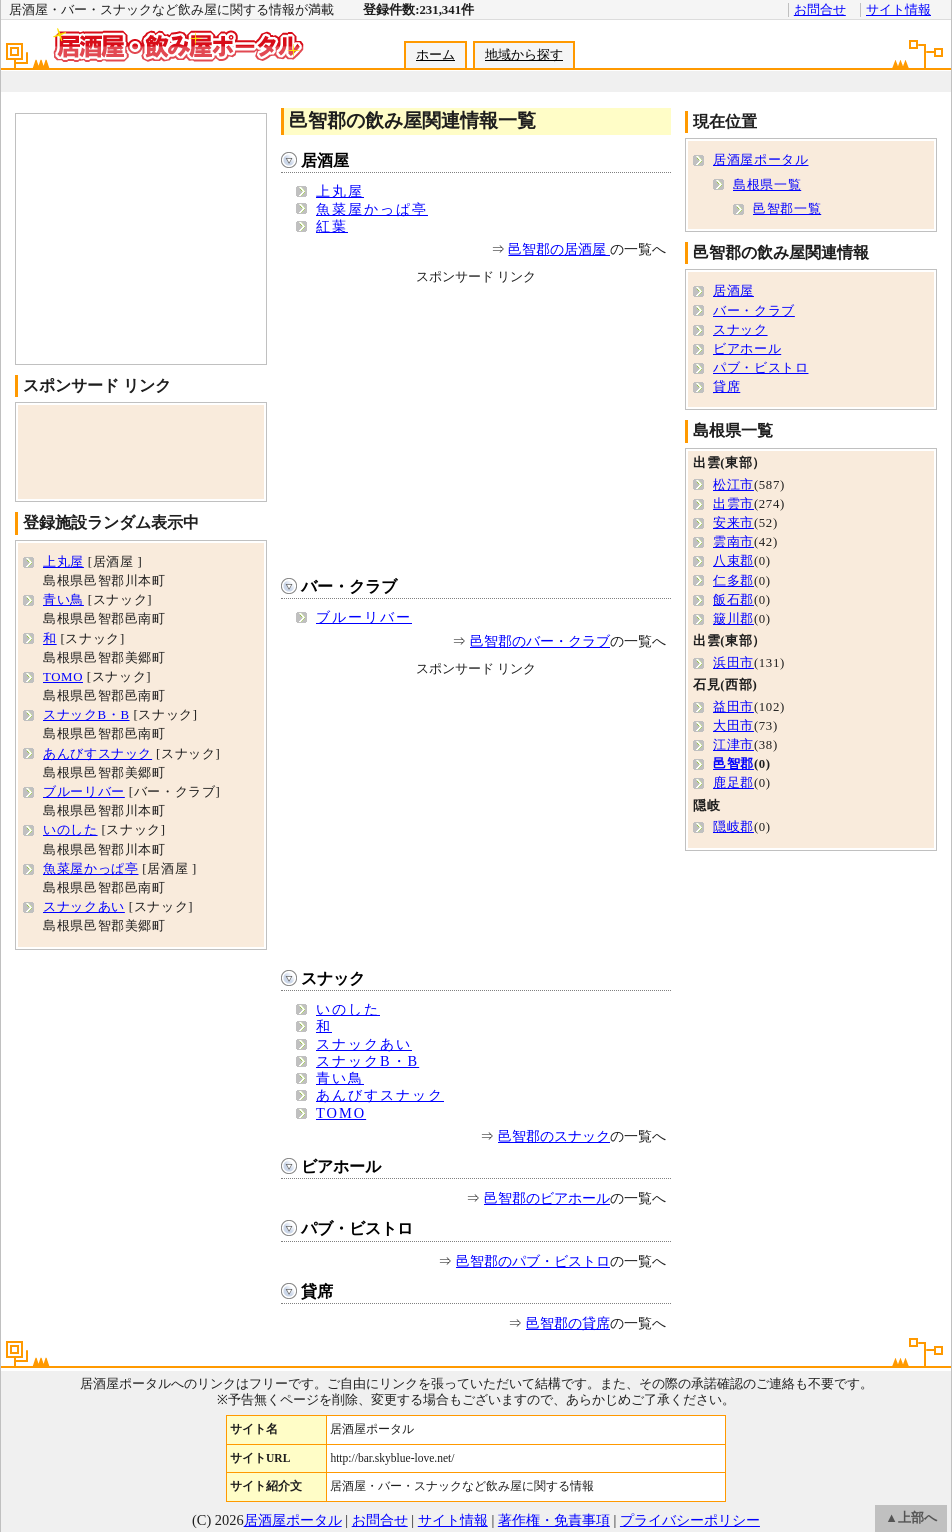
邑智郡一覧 (787, 209)
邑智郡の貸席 (568, 1323)
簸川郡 (733, 619)
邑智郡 (733, 764)
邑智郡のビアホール (547, 1198)
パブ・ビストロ (357, 1228)
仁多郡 (733, 581)
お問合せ (820, 10)
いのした (348, 1009)
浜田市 (733, 663)
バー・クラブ (349, 586)
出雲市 (733, 504)
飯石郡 (733, 600)
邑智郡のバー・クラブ (540, 641)
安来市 (733, 523)
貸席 (317, 1291)
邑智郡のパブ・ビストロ (533, 1261)
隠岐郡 (733, 827)
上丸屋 (340, 191)
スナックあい (364, 1044)
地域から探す (524, 55)
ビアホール (341, 1166)
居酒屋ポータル (760, 160)
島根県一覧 (767, 185)
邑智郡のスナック (554, 1136)
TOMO (341, 1113)
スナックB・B (367, 1061)
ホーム (435, 55)
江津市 (733, 745)
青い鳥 (340, 1078)
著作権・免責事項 (554, 1520)
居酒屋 (325, 160)
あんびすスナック (380, 1095)
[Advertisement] (475, 81)
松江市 (733, 485)
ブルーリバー (364, 617)
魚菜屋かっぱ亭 (372, 209)
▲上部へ (911, 1518)
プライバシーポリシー (690, 1520)
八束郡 (733, 561)
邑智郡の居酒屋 (559, 249)
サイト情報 (898, 10)
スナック (333, 978)
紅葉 (332, 226)
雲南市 (733, 542)
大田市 (733, 726)
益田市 (733, 707)
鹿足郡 (733, 783)
